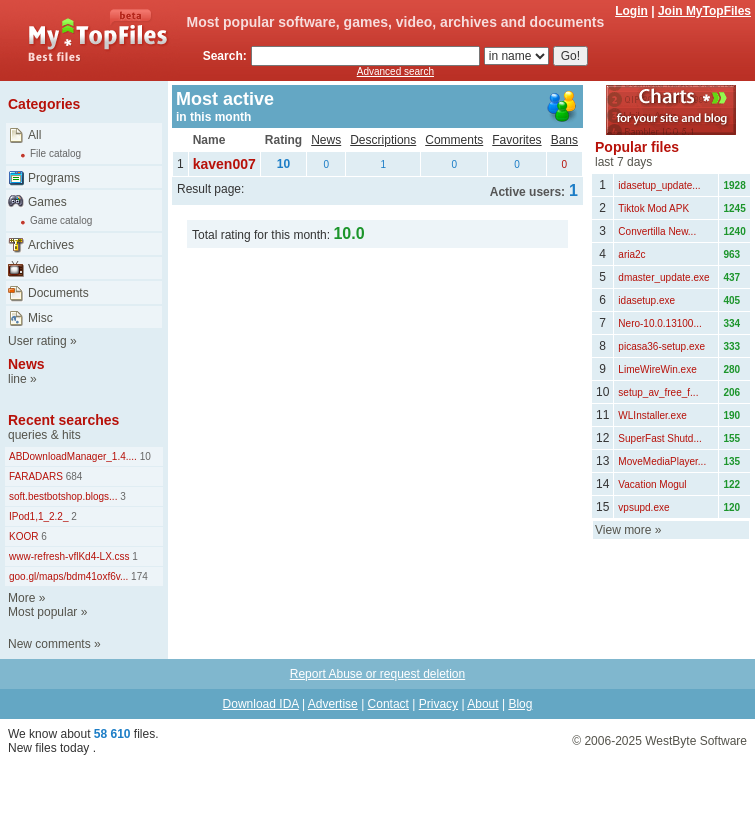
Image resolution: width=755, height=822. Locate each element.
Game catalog (61, 220)
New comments (49, 644)
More (21, 598)
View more (623, 530)
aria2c (631, 254)
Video (43, 269)
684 (72, 476)
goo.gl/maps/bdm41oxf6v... (68, 576)
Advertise (333, 704)
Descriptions (383, 140)
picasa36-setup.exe (661, 346)
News (26, 364)
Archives (51, 245)
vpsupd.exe (643, 507)
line (17, 379)
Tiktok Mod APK (653, 208)
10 (144, 456)
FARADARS (36, 476)
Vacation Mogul (652, 484)
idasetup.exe (646, 300)
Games (47, 202)
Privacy (438, 704)
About (482, 704)
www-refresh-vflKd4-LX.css (69, 556)
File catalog (55, 153)
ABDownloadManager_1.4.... (73, 456)
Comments (454, 140)
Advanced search (395, 71)
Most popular (42, 612)
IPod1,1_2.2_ (39, 516)
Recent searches (63, 420)
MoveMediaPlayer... (662, 461)
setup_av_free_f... (658, 392)
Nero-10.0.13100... (659, 323)
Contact (388, 704)
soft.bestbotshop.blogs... (63, 496)
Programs (54, 178)
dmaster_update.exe (663, 277)
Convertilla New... (657, 231)
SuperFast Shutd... (659, 438)
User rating (37, 341)
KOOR (23, 536)
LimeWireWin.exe (657, 369)
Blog (520, 704)
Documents (58, 293)
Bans (564, 140)
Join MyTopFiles (704, 11)
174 (137, 576)
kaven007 (224, 164)
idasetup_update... (659, 185)
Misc (40, 318)
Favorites (516, 140)
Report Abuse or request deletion (377, 674)
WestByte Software (696, 741)
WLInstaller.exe (652, 415)
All (34, 135)
